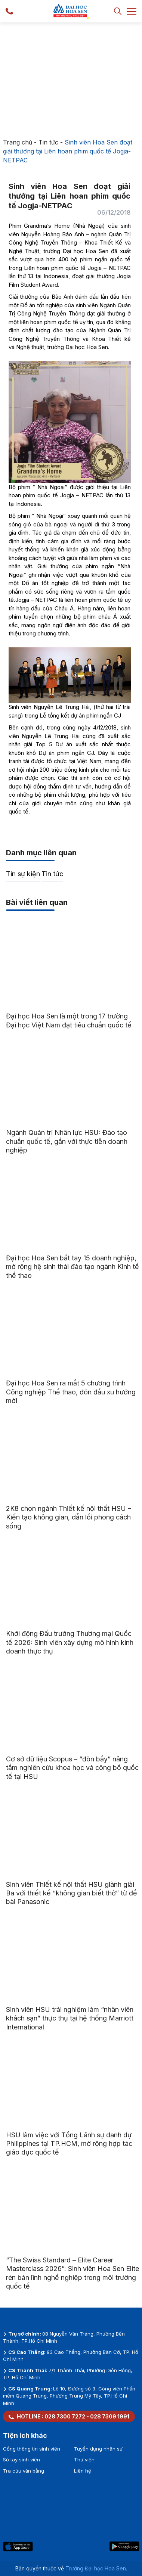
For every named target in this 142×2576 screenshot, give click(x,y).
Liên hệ (82, 2471)
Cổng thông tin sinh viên (31, 2449)
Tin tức (48, 142)
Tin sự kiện (23, 874)
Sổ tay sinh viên (21, 2460)
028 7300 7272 (64, 2416)
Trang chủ (17, 142)
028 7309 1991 (109, 2416)
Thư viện (84, 2460)
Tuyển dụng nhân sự (98, 2449)
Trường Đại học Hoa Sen (95, 2568)
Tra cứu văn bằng (23, 2471)
